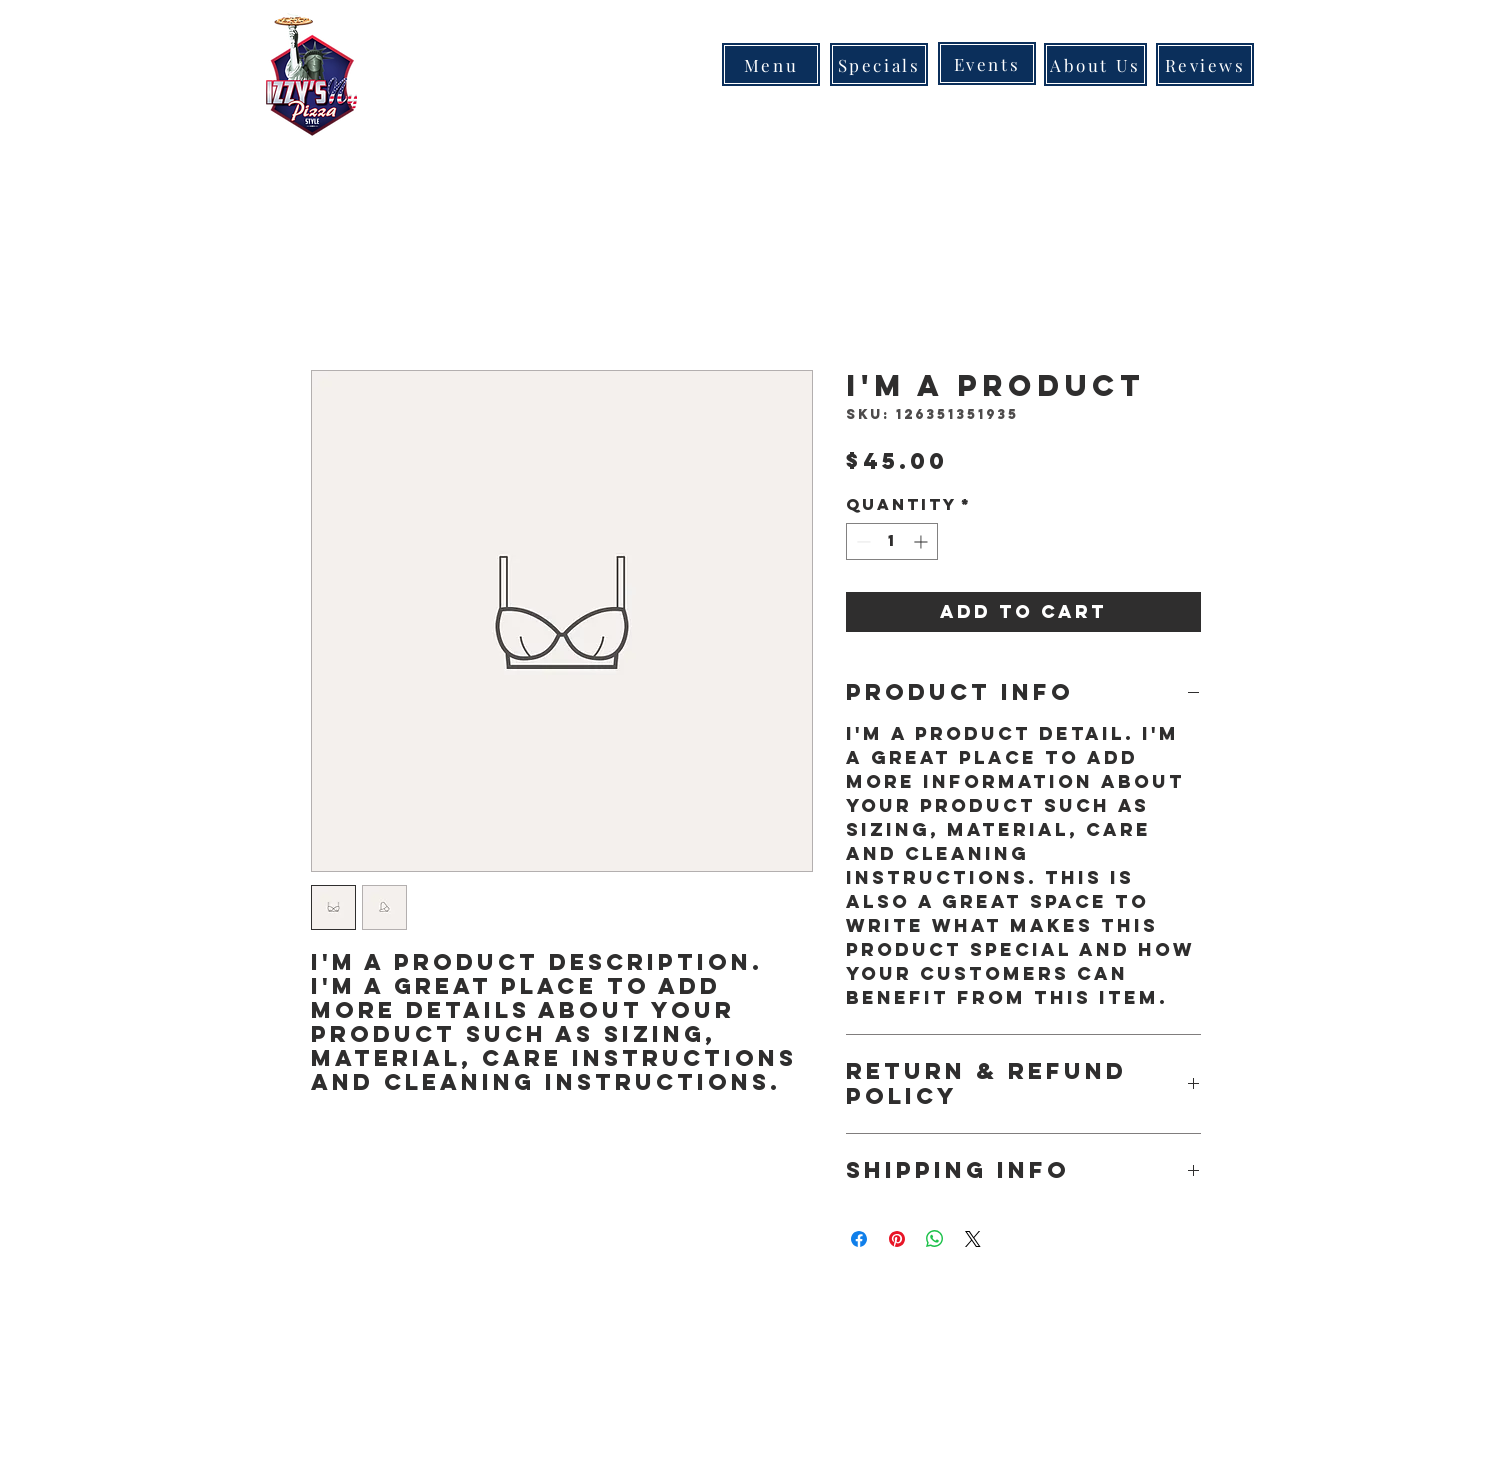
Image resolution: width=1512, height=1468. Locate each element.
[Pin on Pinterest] (897, 1239)
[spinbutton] (892, 541)
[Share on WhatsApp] (935, 1239)
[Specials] (879, 64)
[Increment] (922, 541)
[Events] (987, 63)
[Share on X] (973, 1239)
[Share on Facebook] (859, 1239)
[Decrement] (861, 541)
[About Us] (1095, 64)
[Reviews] (1205, 64)
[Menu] (771, 64)
